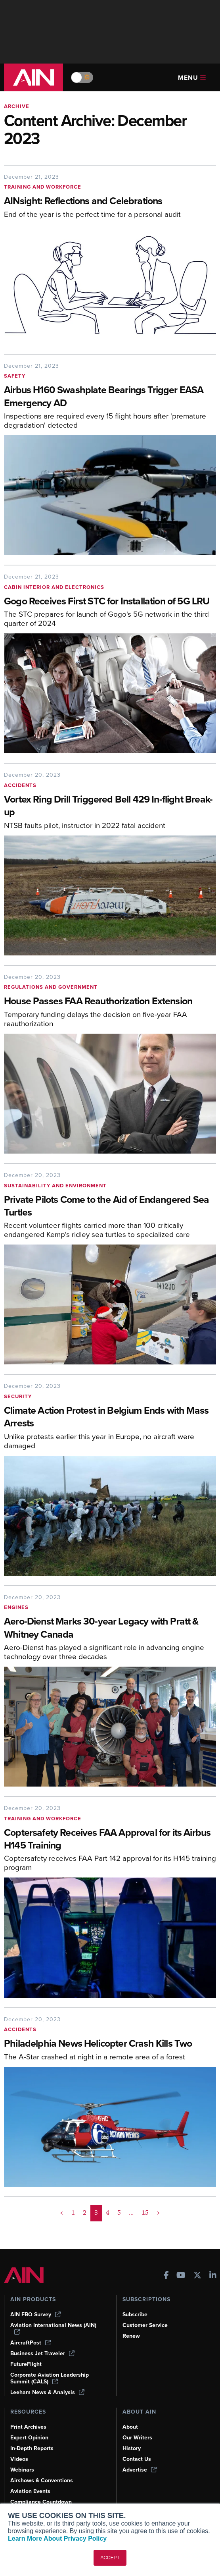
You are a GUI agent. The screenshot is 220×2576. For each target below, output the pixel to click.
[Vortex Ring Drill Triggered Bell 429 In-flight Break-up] (110, 806)
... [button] (131, 2213)
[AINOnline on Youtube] (181, 2276)
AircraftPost (30, 2342)
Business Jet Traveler (42, 2353)
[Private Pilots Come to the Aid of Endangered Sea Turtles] (110, 1207)
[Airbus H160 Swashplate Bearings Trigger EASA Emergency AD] (110, 397)
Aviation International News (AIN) (53, 2328)
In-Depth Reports (32, 2448)
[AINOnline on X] (197, 2276)
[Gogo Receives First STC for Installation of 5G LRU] (110, 601)
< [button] (61, 2213)
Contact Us (136, 2459)
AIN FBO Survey (35, 2314)
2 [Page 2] (84, 2213)
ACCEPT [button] (110, 2558)
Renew (131, 2336)
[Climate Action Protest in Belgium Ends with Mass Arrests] (110, 1418)
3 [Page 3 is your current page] (96, 2213)
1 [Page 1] (73, 2213)
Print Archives (28, 2427)
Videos (19, 2459)
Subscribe (134, 2314)
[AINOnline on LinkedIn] (212, 2276)
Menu (192, 77)
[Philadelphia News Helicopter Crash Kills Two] (110, 2044)
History (131, 2448)
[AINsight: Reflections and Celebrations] (110, 201)
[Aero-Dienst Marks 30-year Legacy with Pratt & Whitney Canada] (110, 1628)
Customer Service (145, 2325)
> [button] (158, 2213)
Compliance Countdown (41, 2502)
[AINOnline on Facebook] (166, 2276)
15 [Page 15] (145, 2213)
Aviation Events (30, 2491)
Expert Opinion (29, 2437)
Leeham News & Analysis (47, 2392)
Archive (16, 106)
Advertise (139, 2469)
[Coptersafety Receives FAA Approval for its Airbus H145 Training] (110, 1840)
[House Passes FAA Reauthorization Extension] (110, 1001)
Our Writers (137, 2437)
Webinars (22, 2469)
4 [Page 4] (107, 2213)
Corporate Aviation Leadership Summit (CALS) (49, 2378)
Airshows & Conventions (41, 2480)
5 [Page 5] (119, 2213)
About (130, 2427)
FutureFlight (26, 2364)
